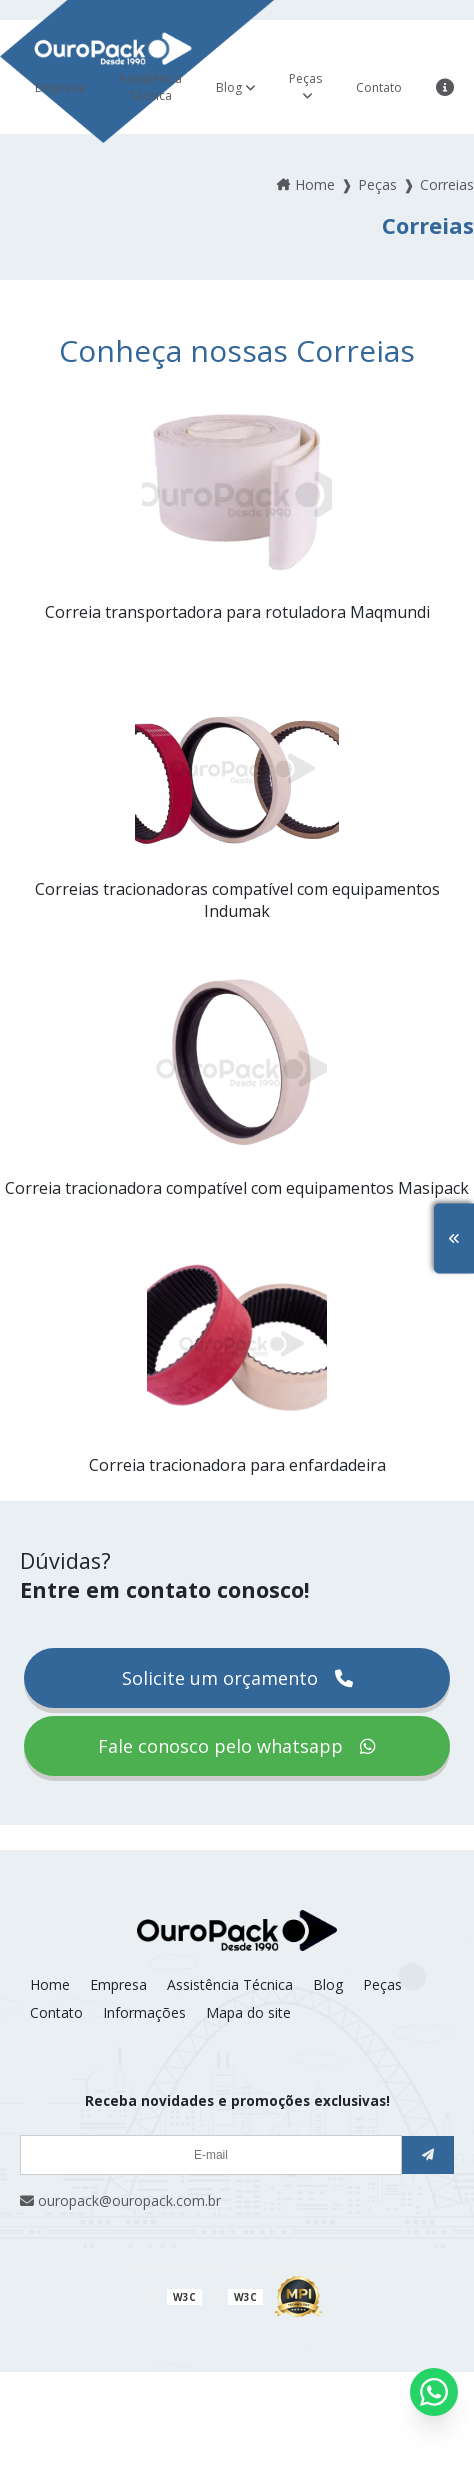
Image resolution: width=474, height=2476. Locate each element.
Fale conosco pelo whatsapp (237, 1746)
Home (50, 1984)
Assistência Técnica (150, 87)
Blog (229, 87)
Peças (305, 78)
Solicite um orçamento (237, 1678)
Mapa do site (248, 2012)
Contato (379, 87)
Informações (144, 2012)
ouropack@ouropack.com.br (120, 2200)
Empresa (60, 87)
